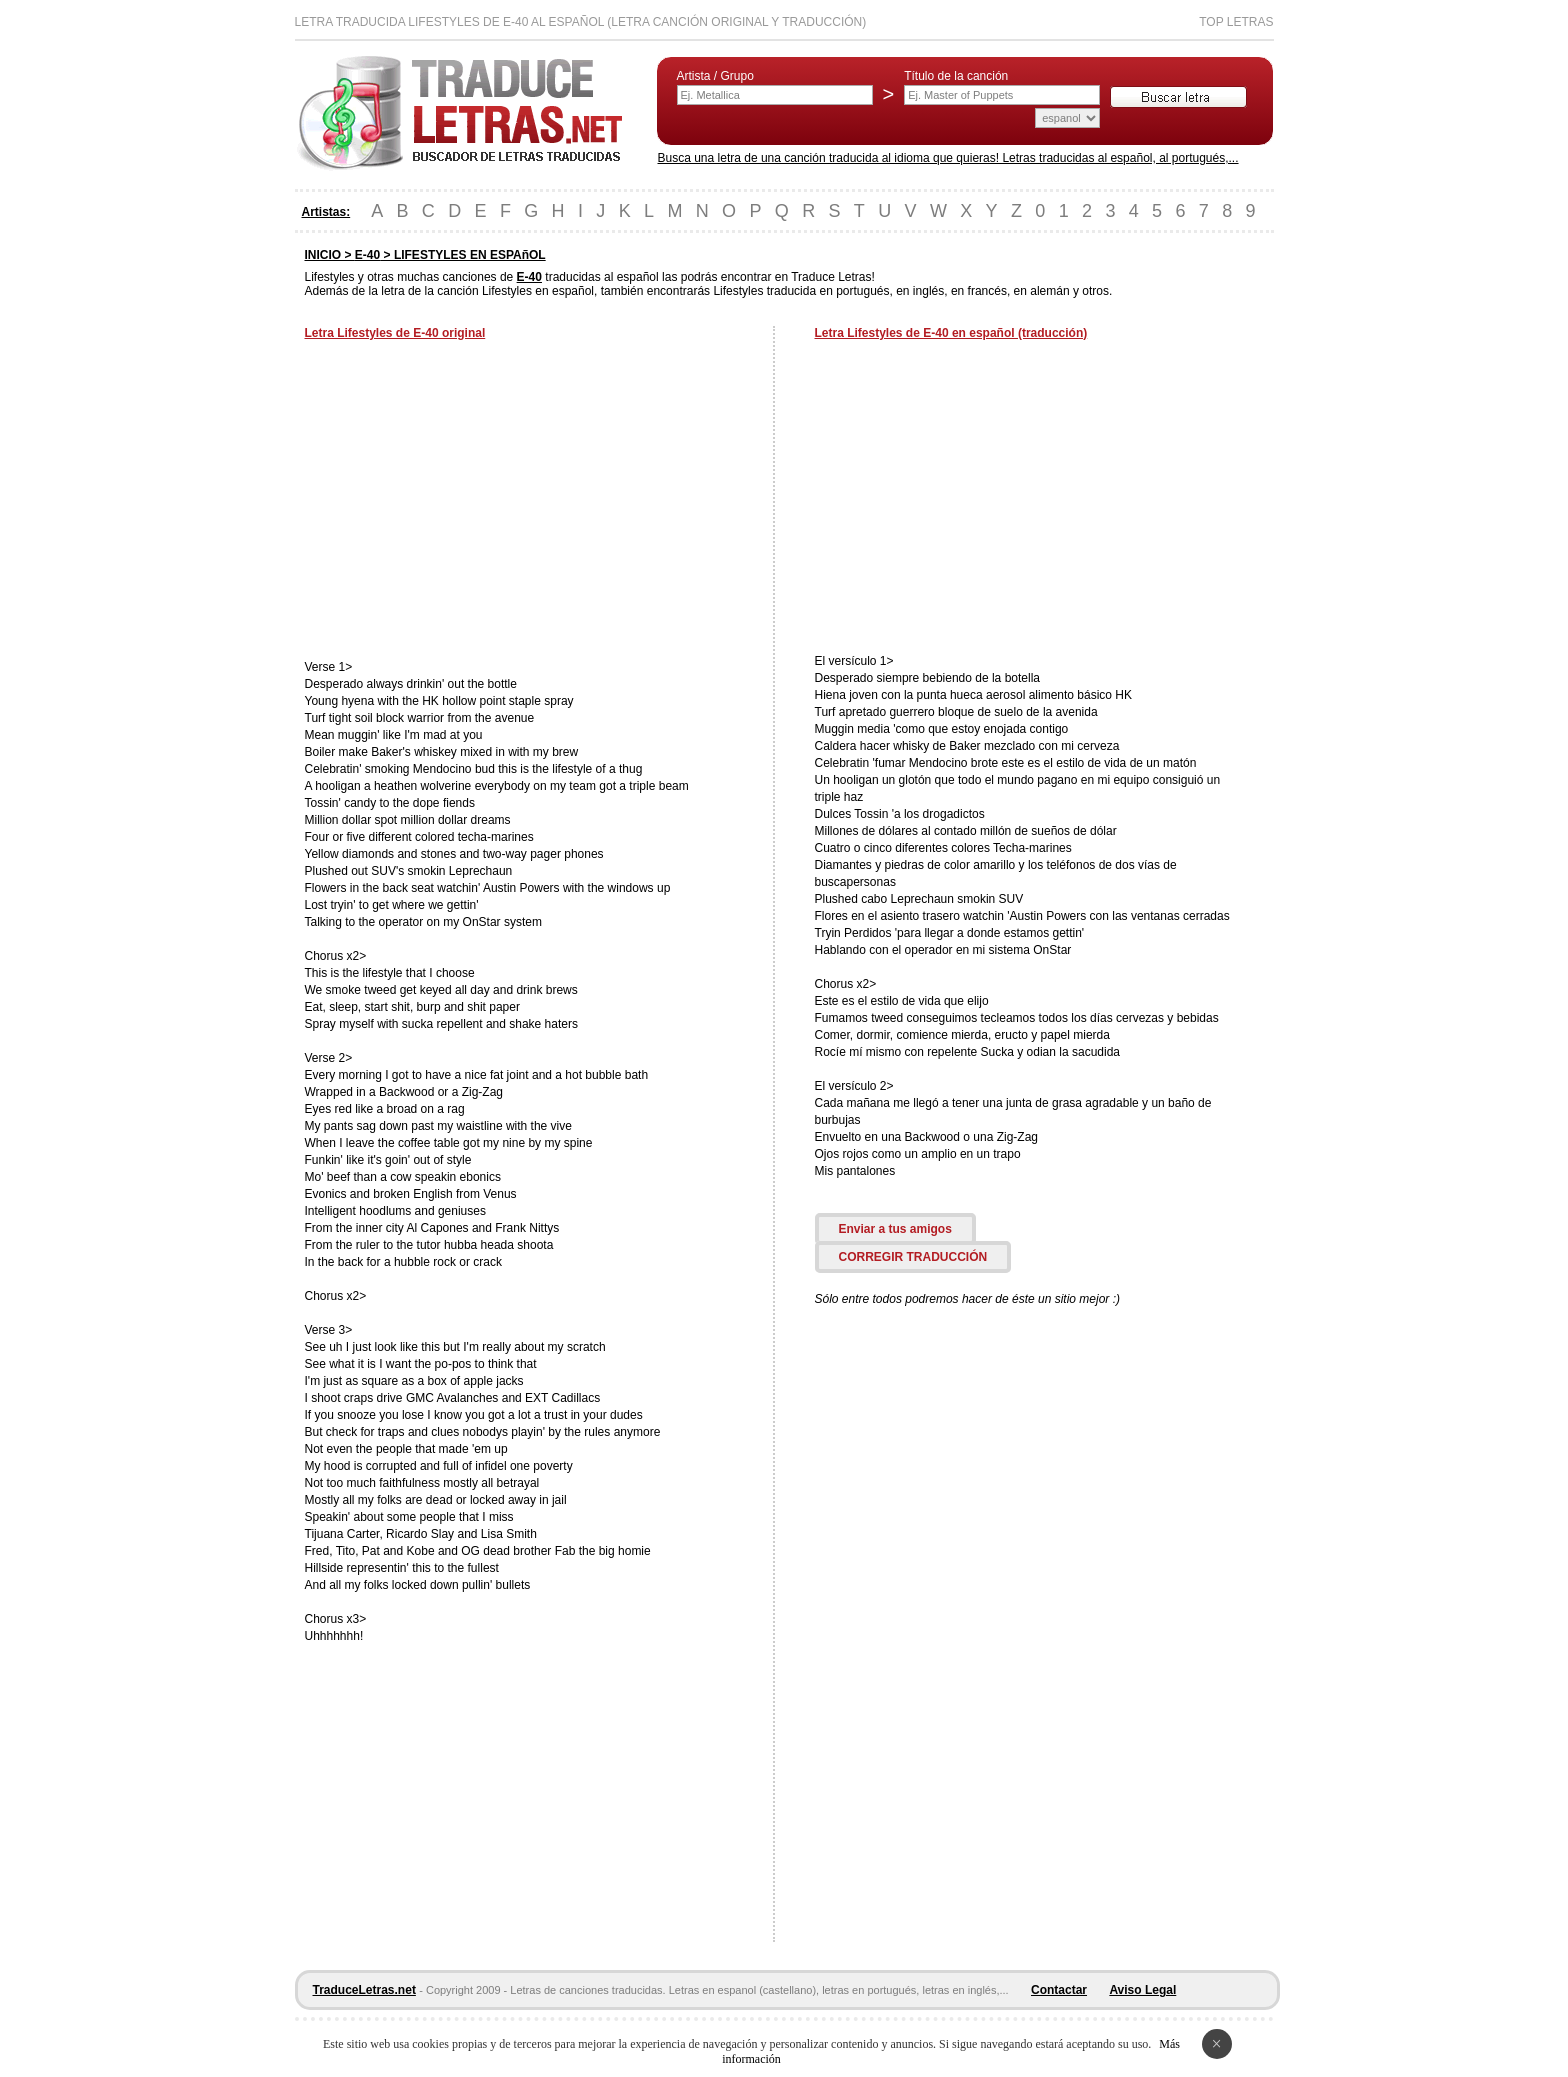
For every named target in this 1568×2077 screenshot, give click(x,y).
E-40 (367, 255)
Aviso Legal (1142, 1990)
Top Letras (1236, 22)
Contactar (1059, 1990)
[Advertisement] (473, 502)
